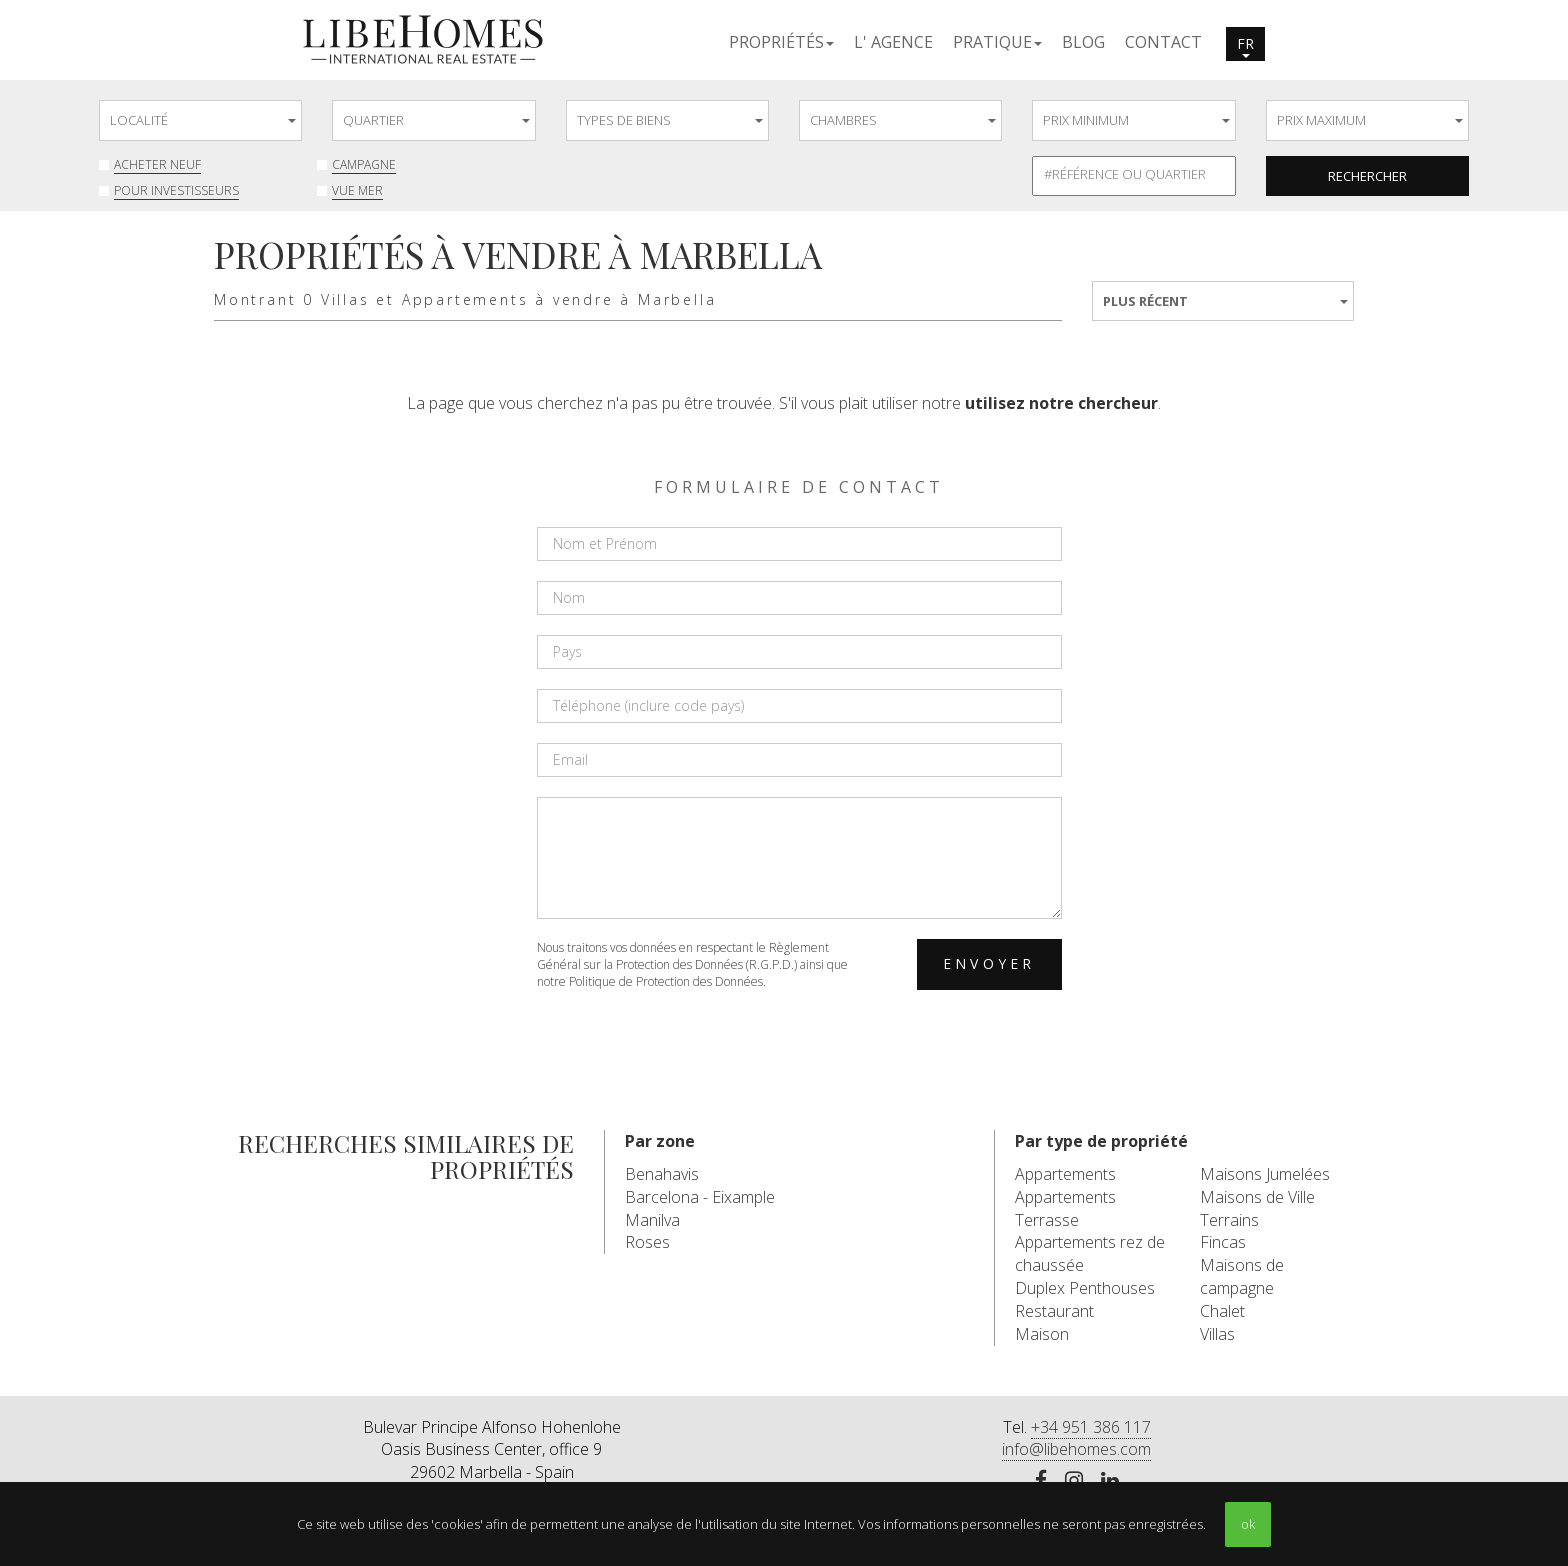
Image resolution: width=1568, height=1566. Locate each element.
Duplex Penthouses (1085, 1288)
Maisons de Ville (1257, 1197)
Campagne (364, 164)
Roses (647, 1242)
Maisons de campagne (1242, 1276)
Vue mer (357, 190)
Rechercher (1367, 176)
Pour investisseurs (176, 190)
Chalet (1222, 1311)
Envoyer (989, 963)
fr (1245, 46)
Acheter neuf (157, 164)
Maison (1042, 1334)
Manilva (652, 1220)
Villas (1217, 1334)
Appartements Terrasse (1065, 1208)
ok (1248, 1524)
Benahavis (662, 1174)
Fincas (1223, 1242)
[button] (781, 41)
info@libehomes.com (1076, 1449)
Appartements (1065, 1174)
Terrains (1229, 1220)
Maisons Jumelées (1265, 1174)
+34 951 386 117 (1091, 1427)
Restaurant (1054, 1311)
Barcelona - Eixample (700, 1197)
